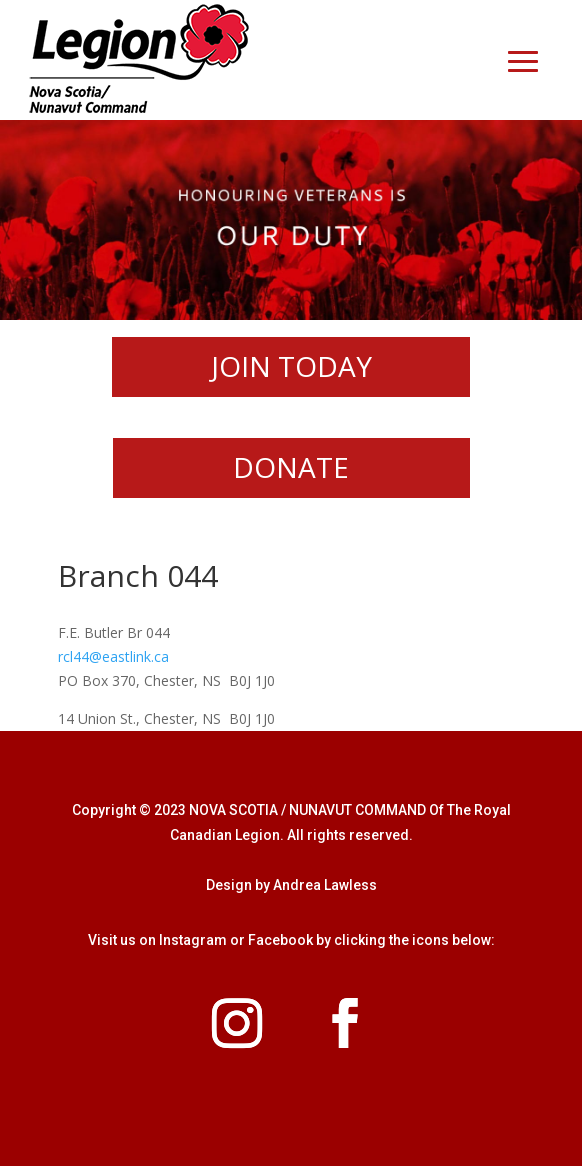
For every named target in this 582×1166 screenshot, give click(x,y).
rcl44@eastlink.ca (113, 656)
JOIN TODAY (291, 366)
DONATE (291, 467)
